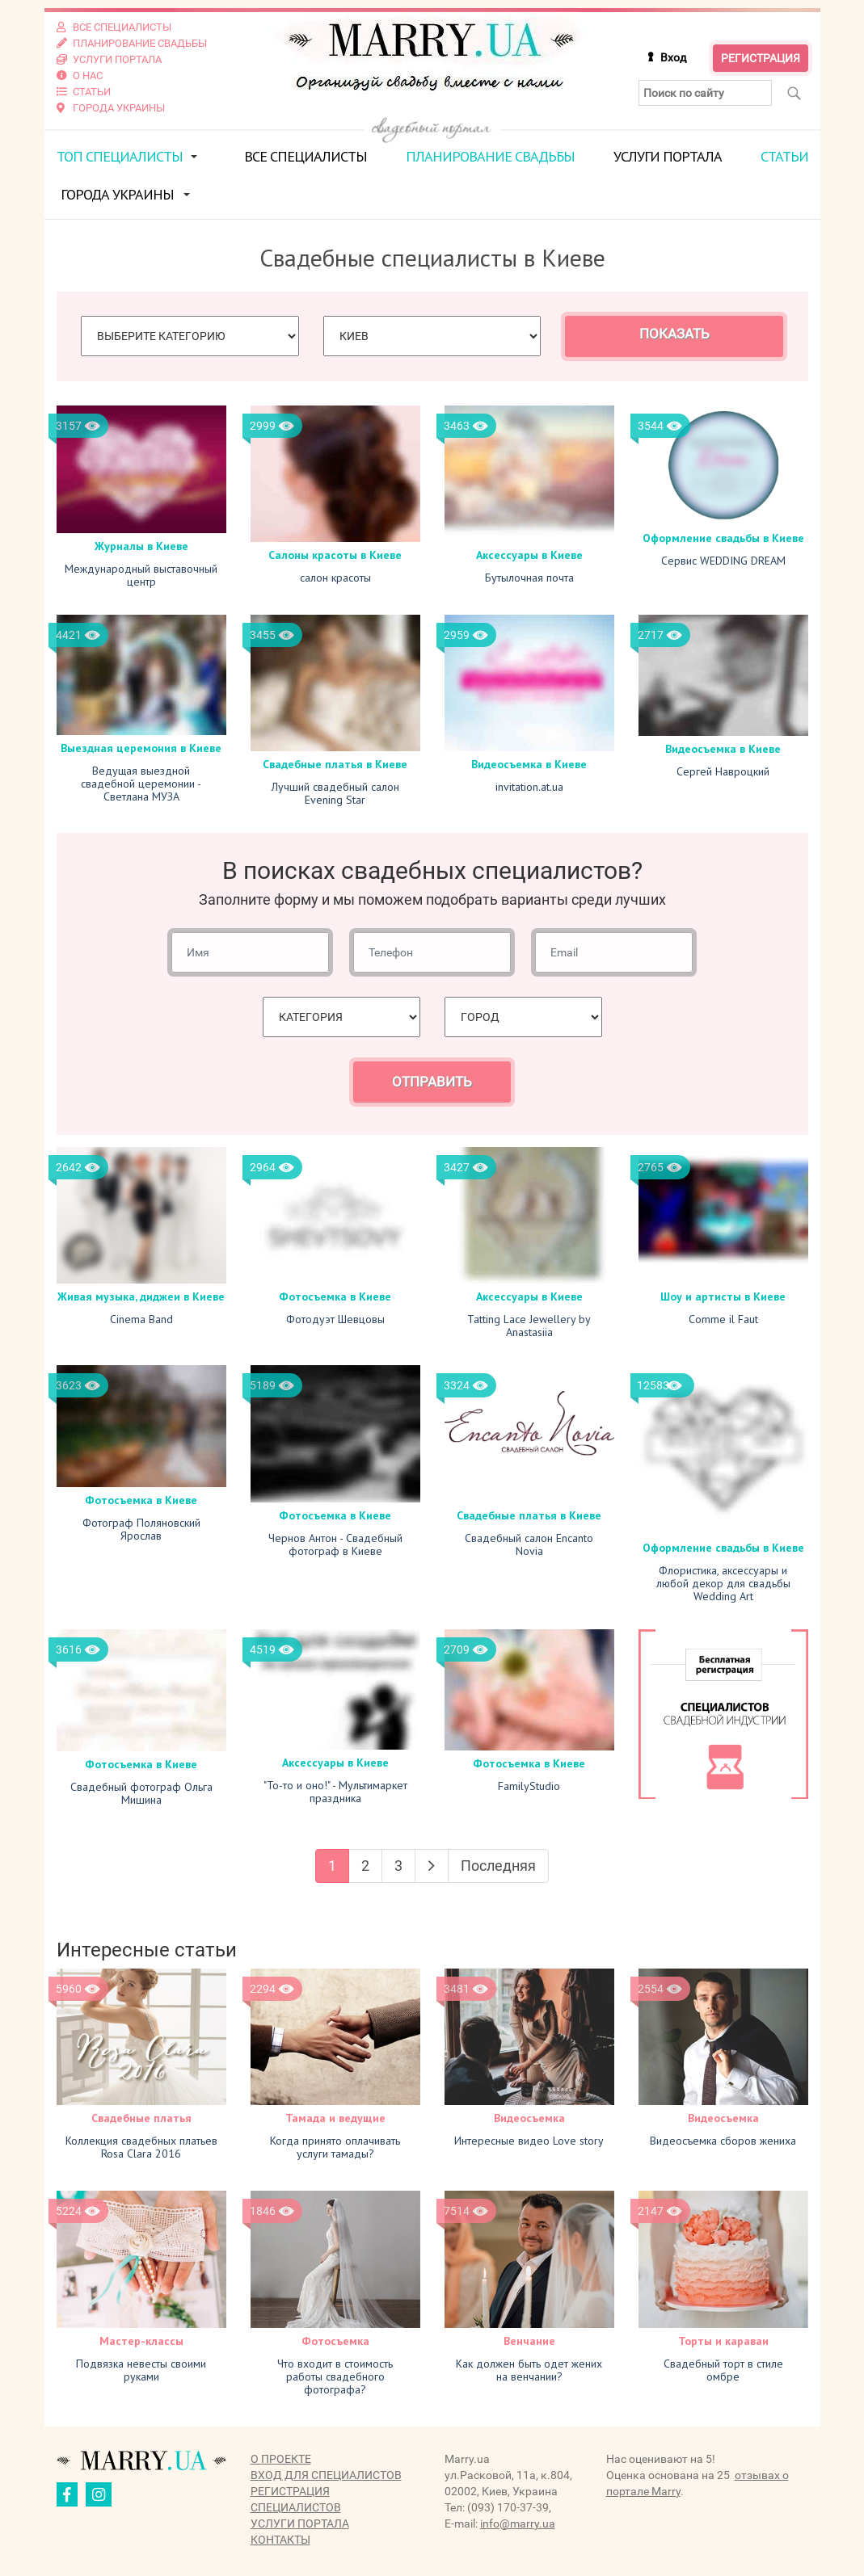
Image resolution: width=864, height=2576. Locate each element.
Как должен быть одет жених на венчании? (529, 2370)
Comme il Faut (723, 1319)
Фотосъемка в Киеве (335, 1296)
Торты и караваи (723, 2341)
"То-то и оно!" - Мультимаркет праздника (335, 1791)
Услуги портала (667, 156)
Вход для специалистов (326, 2475)
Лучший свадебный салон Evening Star (335, 793)
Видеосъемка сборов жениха (723, 2140)
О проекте (281, 2458)
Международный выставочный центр (141, 575)
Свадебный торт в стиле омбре (723, 2370)
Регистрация (760, 58)
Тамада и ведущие (335, 2118)
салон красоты (335, 577)
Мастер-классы (141, 2341)
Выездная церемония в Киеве (141, 748)
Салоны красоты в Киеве (335, 555)
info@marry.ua (517, 2523)
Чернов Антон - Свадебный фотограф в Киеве (335, 1544)
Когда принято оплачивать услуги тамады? (335, 2147)
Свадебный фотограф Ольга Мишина (141, 1793)
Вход (673, 57)
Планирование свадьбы (490, 156)
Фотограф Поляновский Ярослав (141, 1529)
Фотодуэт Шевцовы (335, 1319)
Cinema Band (141, 1319)
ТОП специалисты (120, 156)
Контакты (280, 2539)
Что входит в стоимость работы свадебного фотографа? (335, 2376)
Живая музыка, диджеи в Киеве (141, 1296)
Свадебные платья (141, 2118)
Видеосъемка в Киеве (529, 764)
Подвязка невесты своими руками (141, 2370)
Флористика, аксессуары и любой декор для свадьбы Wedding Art (723, 1583)
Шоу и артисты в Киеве (723, 1296)
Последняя (498, 1865)
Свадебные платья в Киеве (335, 764)
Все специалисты (305, 156)
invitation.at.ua (529, 787)
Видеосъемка (529, 2118)
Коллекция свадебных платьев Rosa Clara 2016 (141, 2147)
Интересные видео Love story (529, 2140)
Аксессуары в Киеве (529, 555)
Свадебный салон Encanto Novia (529, 1544)
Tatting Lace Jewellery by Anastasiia (529, 1325)
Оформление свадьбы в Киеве (723, 538)
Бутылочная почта (529, 577)
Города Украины (117, 194)
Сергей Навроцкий (722, 771)
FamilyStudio (529, 1786)
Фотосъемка (335, 2341)
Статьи (784, 156)
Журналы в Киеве (141, 546)
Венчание (529, 2341)
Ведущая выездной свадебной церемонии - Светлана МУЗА (141, 783)
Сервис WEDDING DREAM (723, 560)
